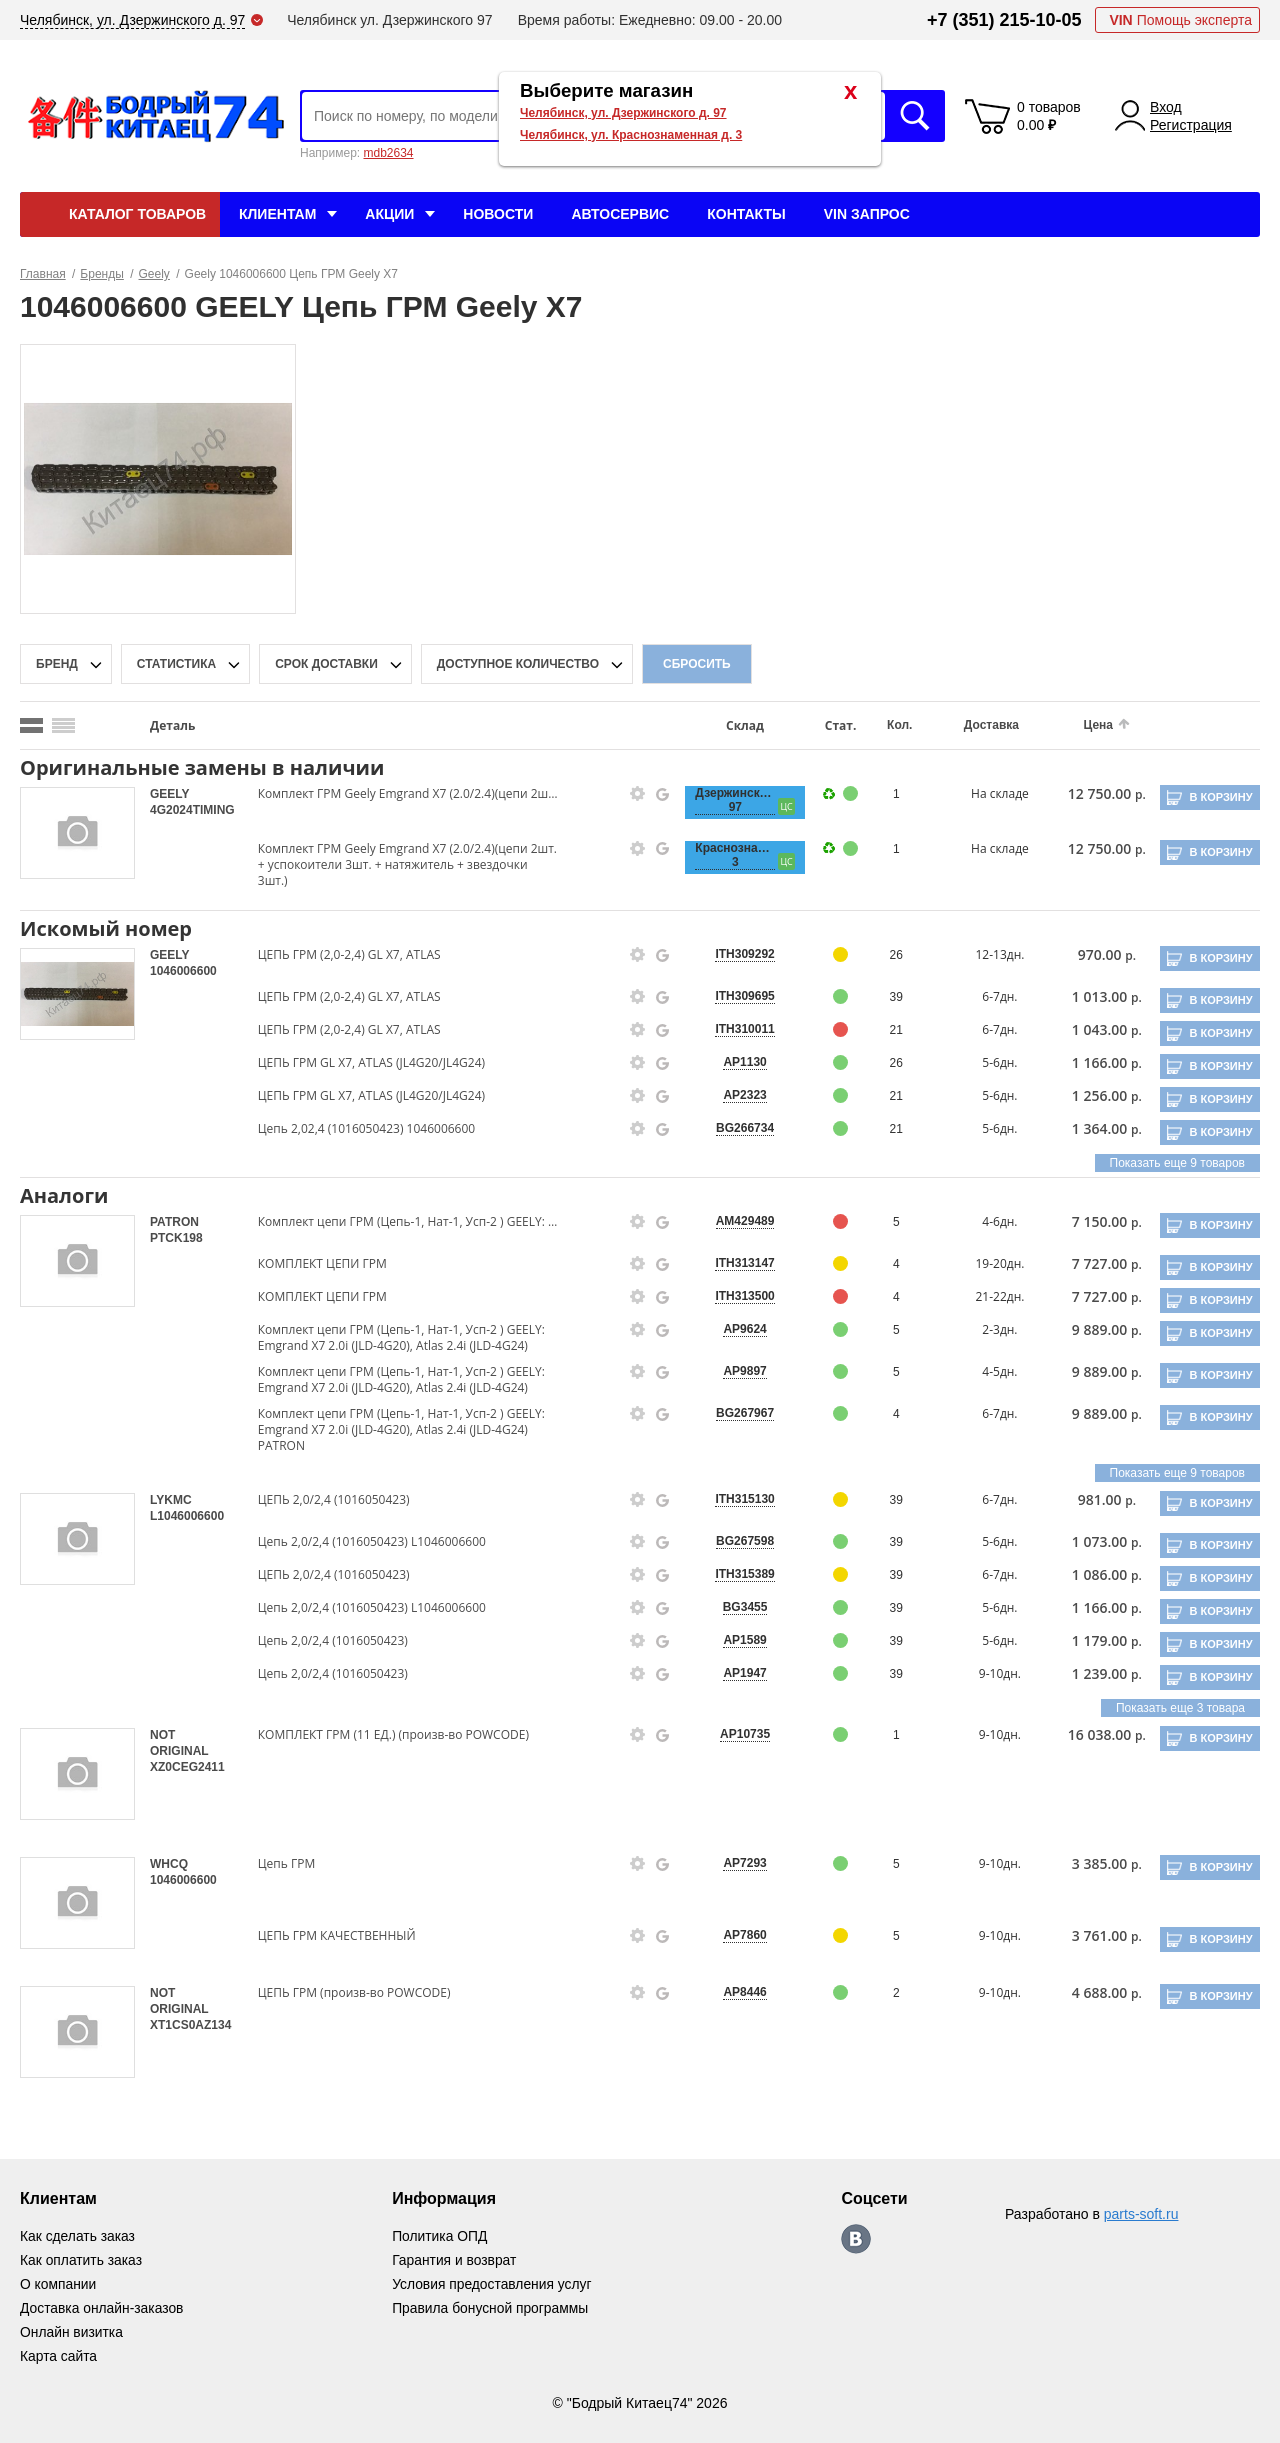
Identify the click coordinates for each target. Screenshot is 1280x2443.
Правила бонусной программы (492, 2308)
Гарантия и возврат (456, 2260)
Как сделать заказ (78, 2236)
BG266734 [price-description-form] (736, 1128)
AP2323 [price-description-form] (735, 1095)
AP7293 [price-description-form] (735, 1863)
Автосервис (620, 214)
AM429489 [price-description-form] (735, 1221)
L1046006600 (187, 1516)
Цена (1083, 725)
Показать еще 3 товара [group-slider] (1180, 1708)
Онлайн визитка (72, 2332)
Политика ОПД (441, 2236)
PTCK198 (176, 1238)
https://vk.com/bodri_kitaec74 (858, 2239)
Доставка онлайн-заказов (102, 2308)
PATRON (174, 1222)
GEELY (169, 794)
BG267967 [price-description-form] (736, 1413)
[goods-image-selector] (77, 833)
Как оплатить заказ (81, 2260)
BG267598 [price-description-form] (736, 1541)
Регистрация (1191, 125)
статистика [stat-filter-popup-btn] (176, 664)
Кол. (887, 725)
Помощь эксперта (1180, 20)
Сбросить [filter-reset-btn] (697, 664)
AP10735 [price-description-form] (736, 1734)
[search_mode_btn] (31, 725)
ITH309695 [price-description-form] (735, 996)
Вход (1166, 107)
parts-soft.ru (1141, 2214)
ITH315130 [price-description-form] (735, 1499)
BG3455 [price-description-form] (735, 1607)
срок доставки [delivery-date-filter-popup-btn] (326, 664)
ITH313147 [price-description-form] (735, 1263)
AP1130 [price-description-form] (735, 1062)
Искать (915, 116)
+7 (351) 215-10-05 (1004, 20)
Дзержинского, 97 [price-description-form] (726, 800)
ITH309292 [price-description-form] (735, 954)
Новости (498, 214)
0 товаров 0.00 (1049, 116)
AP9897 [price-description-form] (735, 1371)
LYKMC (171, 1500)
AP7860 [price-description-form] (735, 1935)
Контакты (746, 214)
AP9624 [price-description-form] (735, 1329)
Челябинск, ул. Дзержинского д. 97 (623, 113)
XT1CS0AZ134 (190, 2025)
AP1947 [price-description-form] (735, 1673)
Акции (389, 214)
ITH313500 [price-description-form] (735, 1296)
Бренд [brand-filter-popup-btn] (57, 664)
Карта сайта (59, 2356)
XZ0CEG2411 (187, 1767)
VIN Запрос (867, 214)
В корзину (1220, 797)
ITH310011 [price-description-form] (735, 1029)
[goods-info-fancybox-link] (630, 794)
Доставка (977, 725)
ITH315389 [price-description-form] (735, 1574)
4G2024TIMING (192, 810)
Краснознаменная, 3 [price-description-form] (726, 855)
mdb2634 (388, 153)
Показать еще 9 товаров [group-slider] (1177, 1163)
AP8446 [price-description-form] (735, 1992)
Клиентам (277, 214)
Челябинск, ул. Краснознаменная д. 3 (631, 135)
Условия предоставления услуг (494, 2284)
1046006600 (183, 971)
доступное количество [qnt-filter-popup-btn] (518, 664)
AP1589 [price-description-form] (735, 1640)
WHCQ (169, 1864)
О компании (58, 2284)
